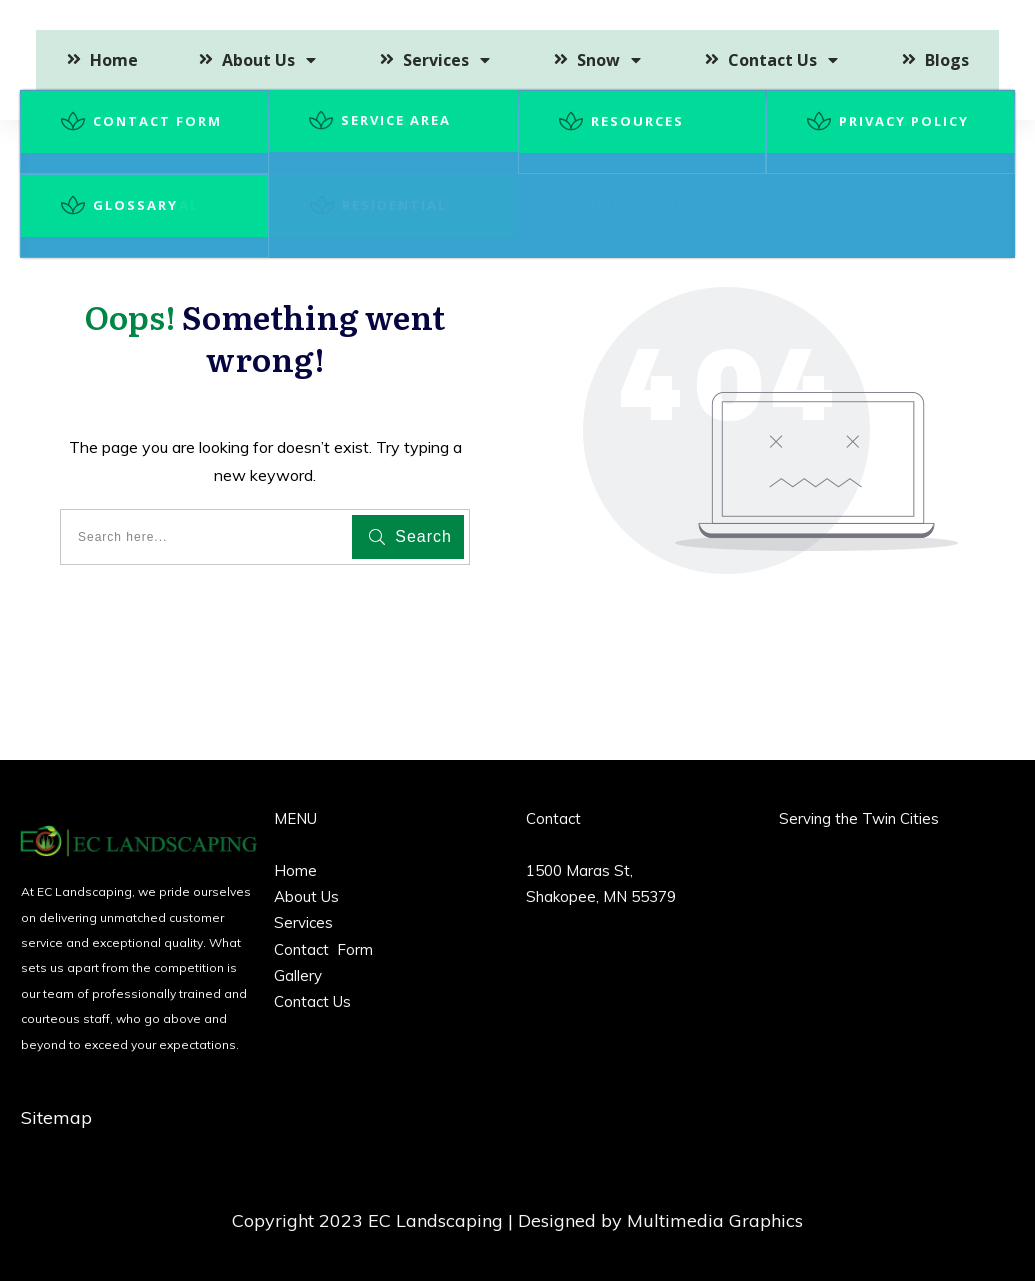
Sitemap (56, 1117)
